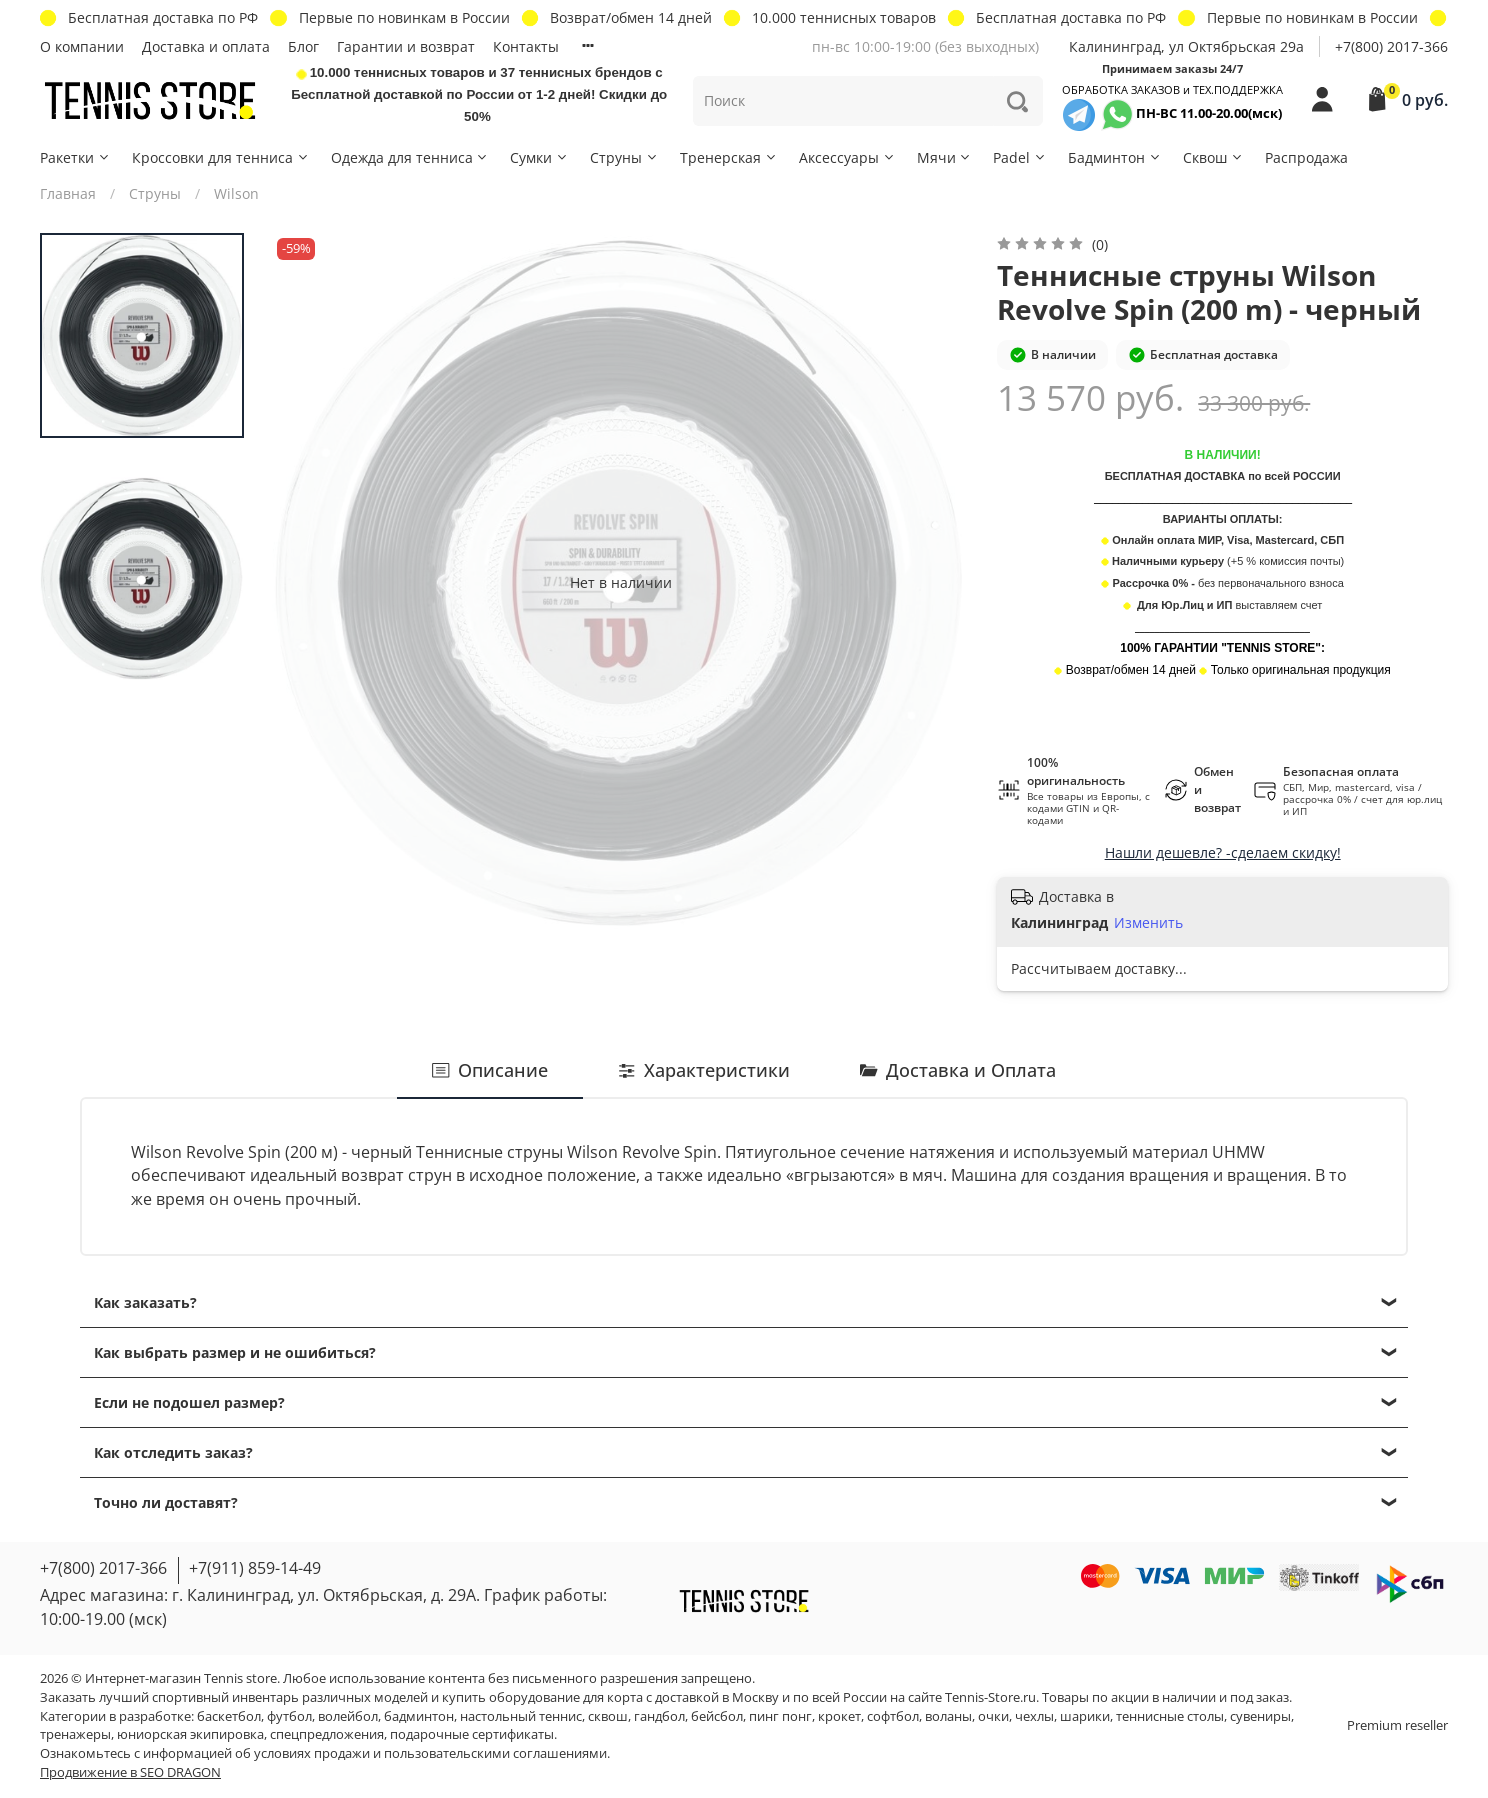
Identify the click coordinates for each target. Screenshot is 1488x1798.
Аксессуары (847, 157)
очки (993, 1716)
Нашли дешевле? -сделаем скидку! (1223, 852)
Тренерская (729, 157)
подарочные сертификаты (472, 1734)
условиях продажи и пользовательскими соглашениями (430, 1753)
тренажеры (75, 1734)
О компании (82, 46)
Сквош (1213, 157)
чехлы (1034, 1716)
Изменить (1148, 923)
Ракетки (75, 157)
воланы (948, 1716)
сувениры (1260, 1716)
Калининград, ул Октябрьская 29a (1186, 46)
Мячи (945, 157)
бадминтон (419, 1716)
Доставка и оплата (206, 46)
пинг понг (780, 1716)
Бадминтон (1115, 157)
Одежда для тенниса (410, 157)
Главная (68, 193)
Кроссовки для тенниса (221, 157)
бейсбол (717, 1716)
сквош (608, 1716)
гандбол (659, 1716)
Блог (303, 46)
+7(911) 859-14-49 (255, 1568)
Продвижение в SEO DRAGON (130, 1772)
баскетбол (229, 1716)
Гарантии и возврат (406, 46)
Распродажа (1306, 157)
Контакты (526, 46)
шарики (1085, 1716)
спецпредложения (327, 1734)
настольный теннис (521, 1716)
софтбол (893, 1716)
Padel (1020, 157)
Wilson (236, 193)
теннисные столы (1170, 1716)
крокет (839, 1716)
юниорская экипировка (190, 1734)
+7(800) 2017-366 (1391, 46)
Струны (624, 157)
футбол (289, 1716)
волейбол (348, 1716)
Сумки (539, 157)
